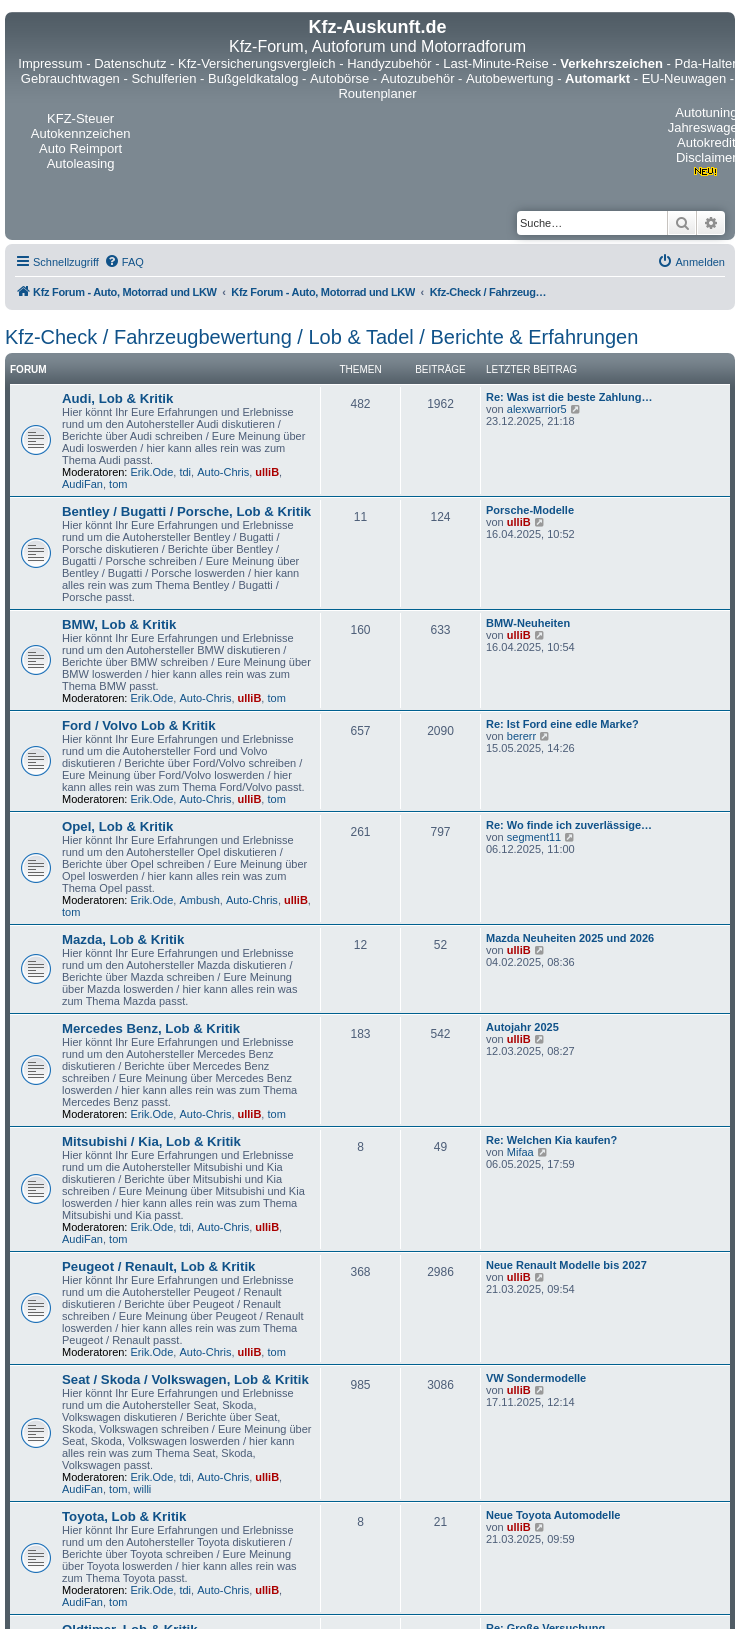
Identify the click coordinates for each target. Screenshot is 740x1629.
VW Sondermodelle (536, 1378)
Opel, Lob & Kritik (117, 826)
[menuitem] (124, 262)
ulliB (267, 472)
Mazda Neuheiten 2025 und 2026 (570, 938)
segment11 (534, 837)
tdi (185, 472)
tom (118, 484)
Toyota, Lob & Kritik (124, 1516)
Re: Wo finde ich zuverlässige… (569, 825)
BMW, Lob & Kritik (119, 624)
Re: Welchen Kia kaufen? (551, 1140)
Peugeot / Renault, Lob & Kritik (158, 1266)
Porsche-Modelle (530, 510)
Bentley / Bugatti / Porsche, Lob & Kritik (186, 511)
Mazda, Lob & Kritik (123, 939)
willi (143, 1489)
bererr (521, 736)
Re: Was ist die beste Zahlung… (569, 397)
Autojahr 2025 (522, 1027)
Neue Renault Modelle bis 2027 (566, 1265)
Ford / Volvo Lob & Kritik (139, 725)
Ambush (199, 900)
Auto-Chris (223, 472)
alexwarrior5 (537, 409)
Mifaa (520, 1152)
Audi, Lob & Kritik (117, 398)
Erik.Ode (152, 472)
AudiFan (82, 484)
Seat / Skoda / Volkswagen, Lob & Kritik (185, 1379)
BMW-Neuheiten (528, 623)
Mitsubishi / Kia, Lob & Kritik (151, 1141)
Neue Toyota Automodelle (553, 1515)
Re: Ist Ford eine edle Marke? (562, 724)
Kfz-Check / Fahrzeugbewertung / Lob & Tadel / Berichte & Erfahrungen (321, 337)
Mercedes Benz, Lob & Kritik (151, 1028)
